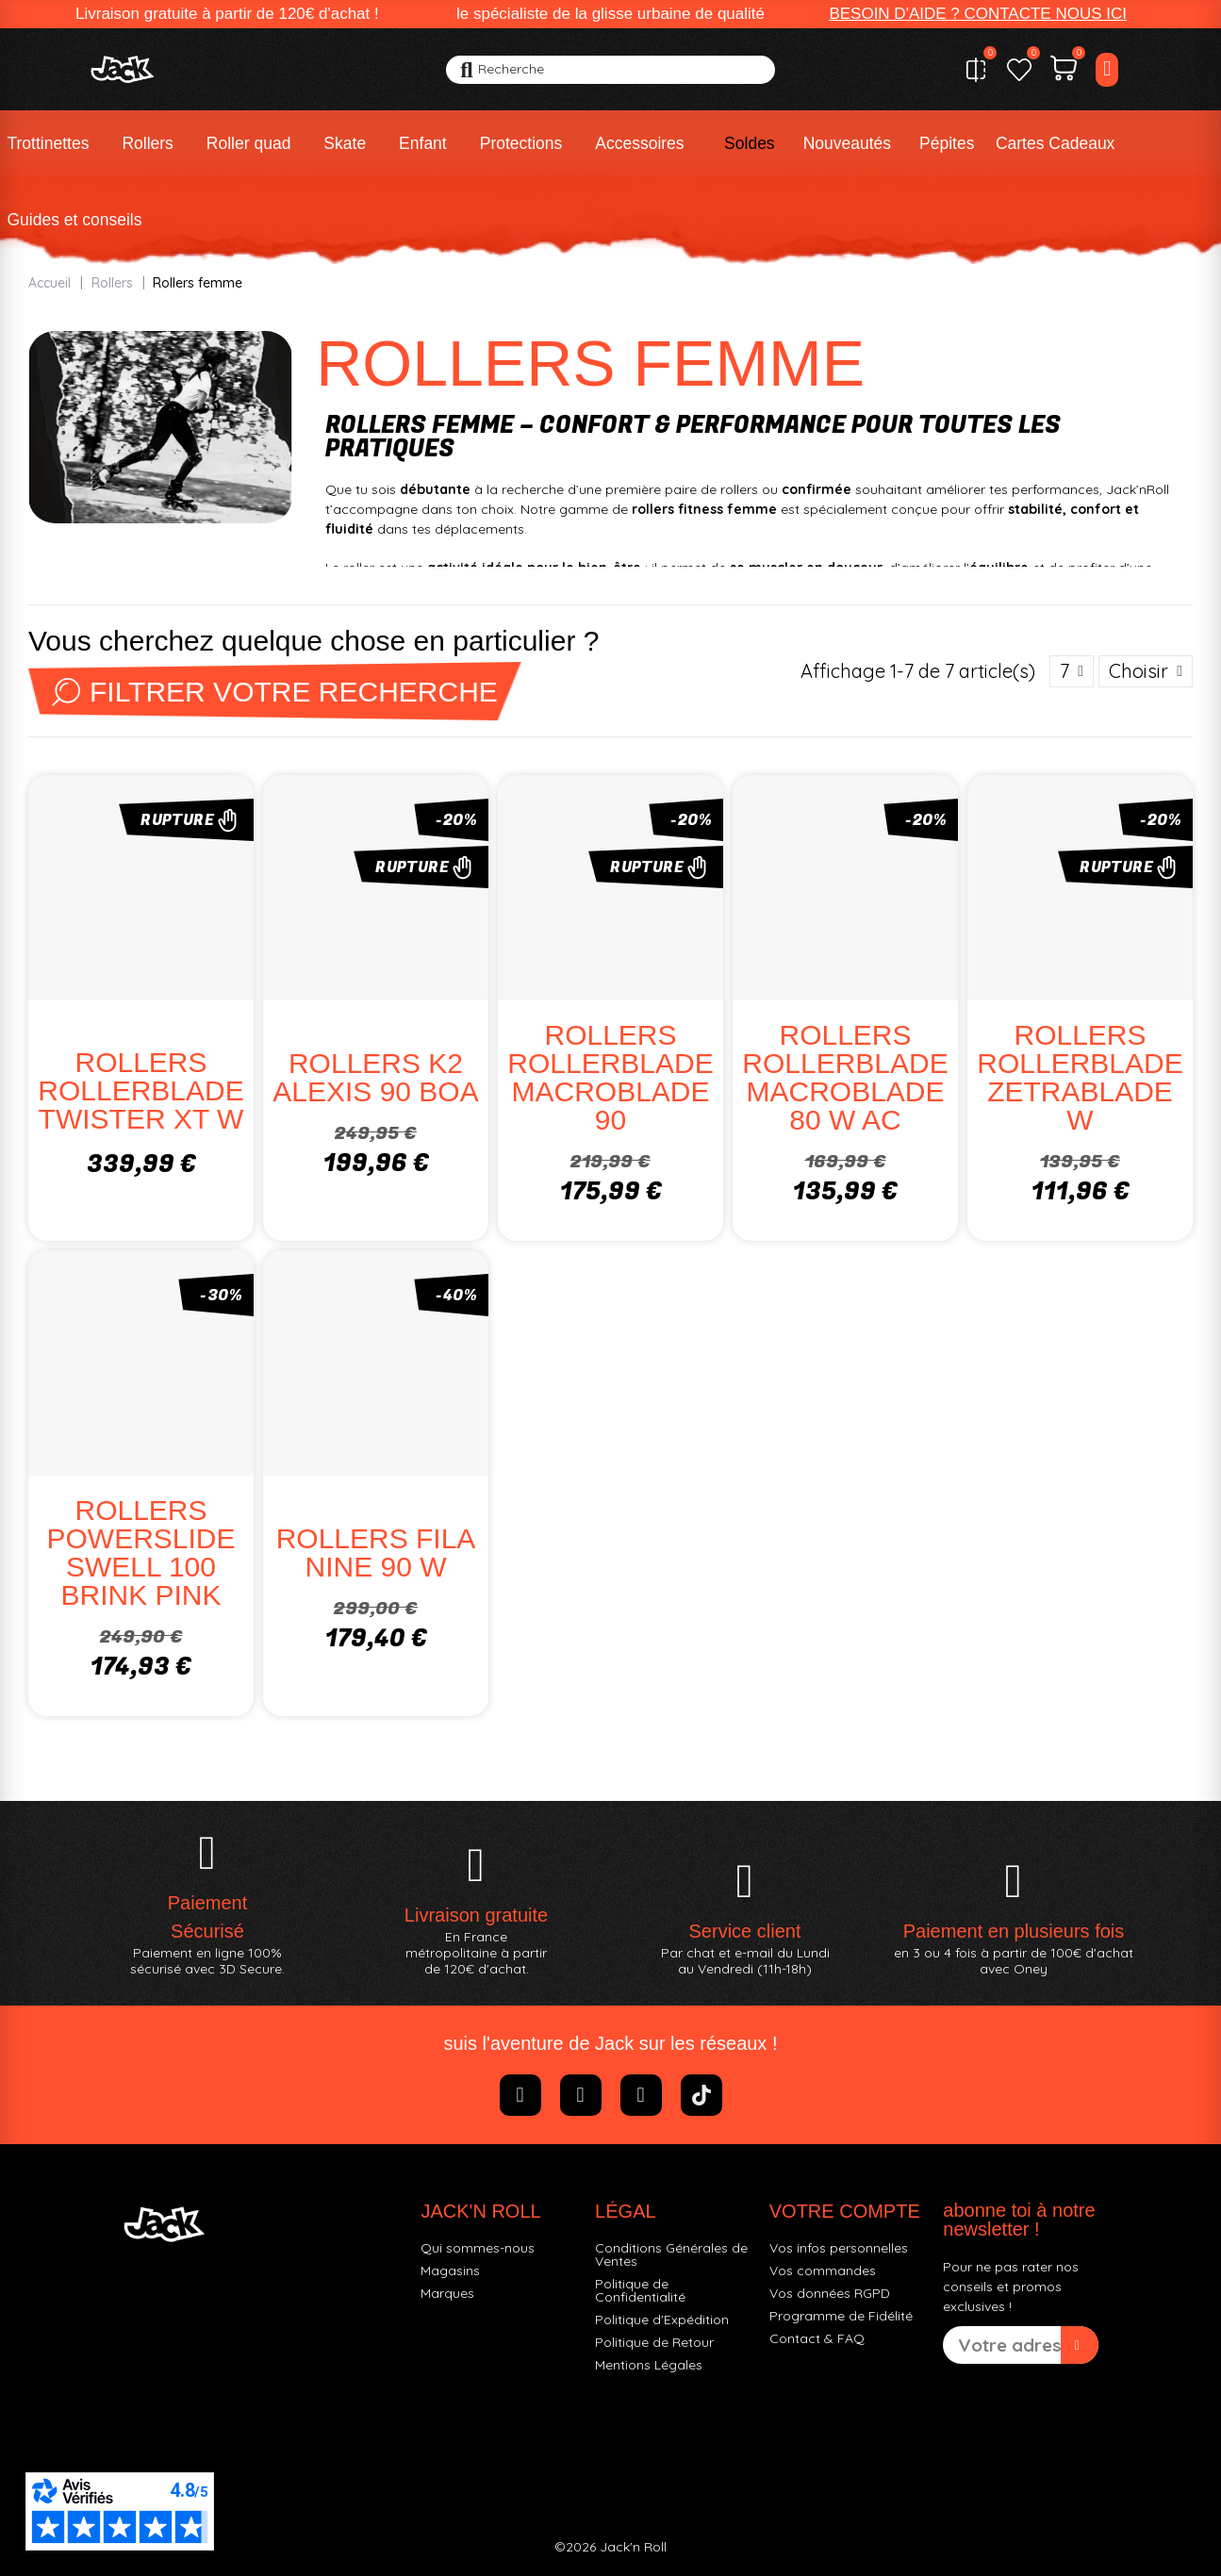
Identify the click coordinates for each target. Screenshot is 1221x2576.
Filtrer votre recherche (275, 691)
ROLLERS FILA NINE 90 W (376, 1552)
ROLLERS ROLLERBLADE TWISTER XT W (140, 1090)
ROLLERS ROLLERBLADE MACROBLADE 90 (610, 1077)
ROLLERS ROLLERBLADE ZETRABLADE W (1079, 1077)
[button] (978, 14)
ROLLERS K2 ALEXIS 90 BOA (375, 1077)
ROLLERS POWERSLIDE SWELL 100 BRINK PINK (140, 1552)
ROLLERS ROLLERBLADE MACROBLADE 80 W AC (845, 1077)
